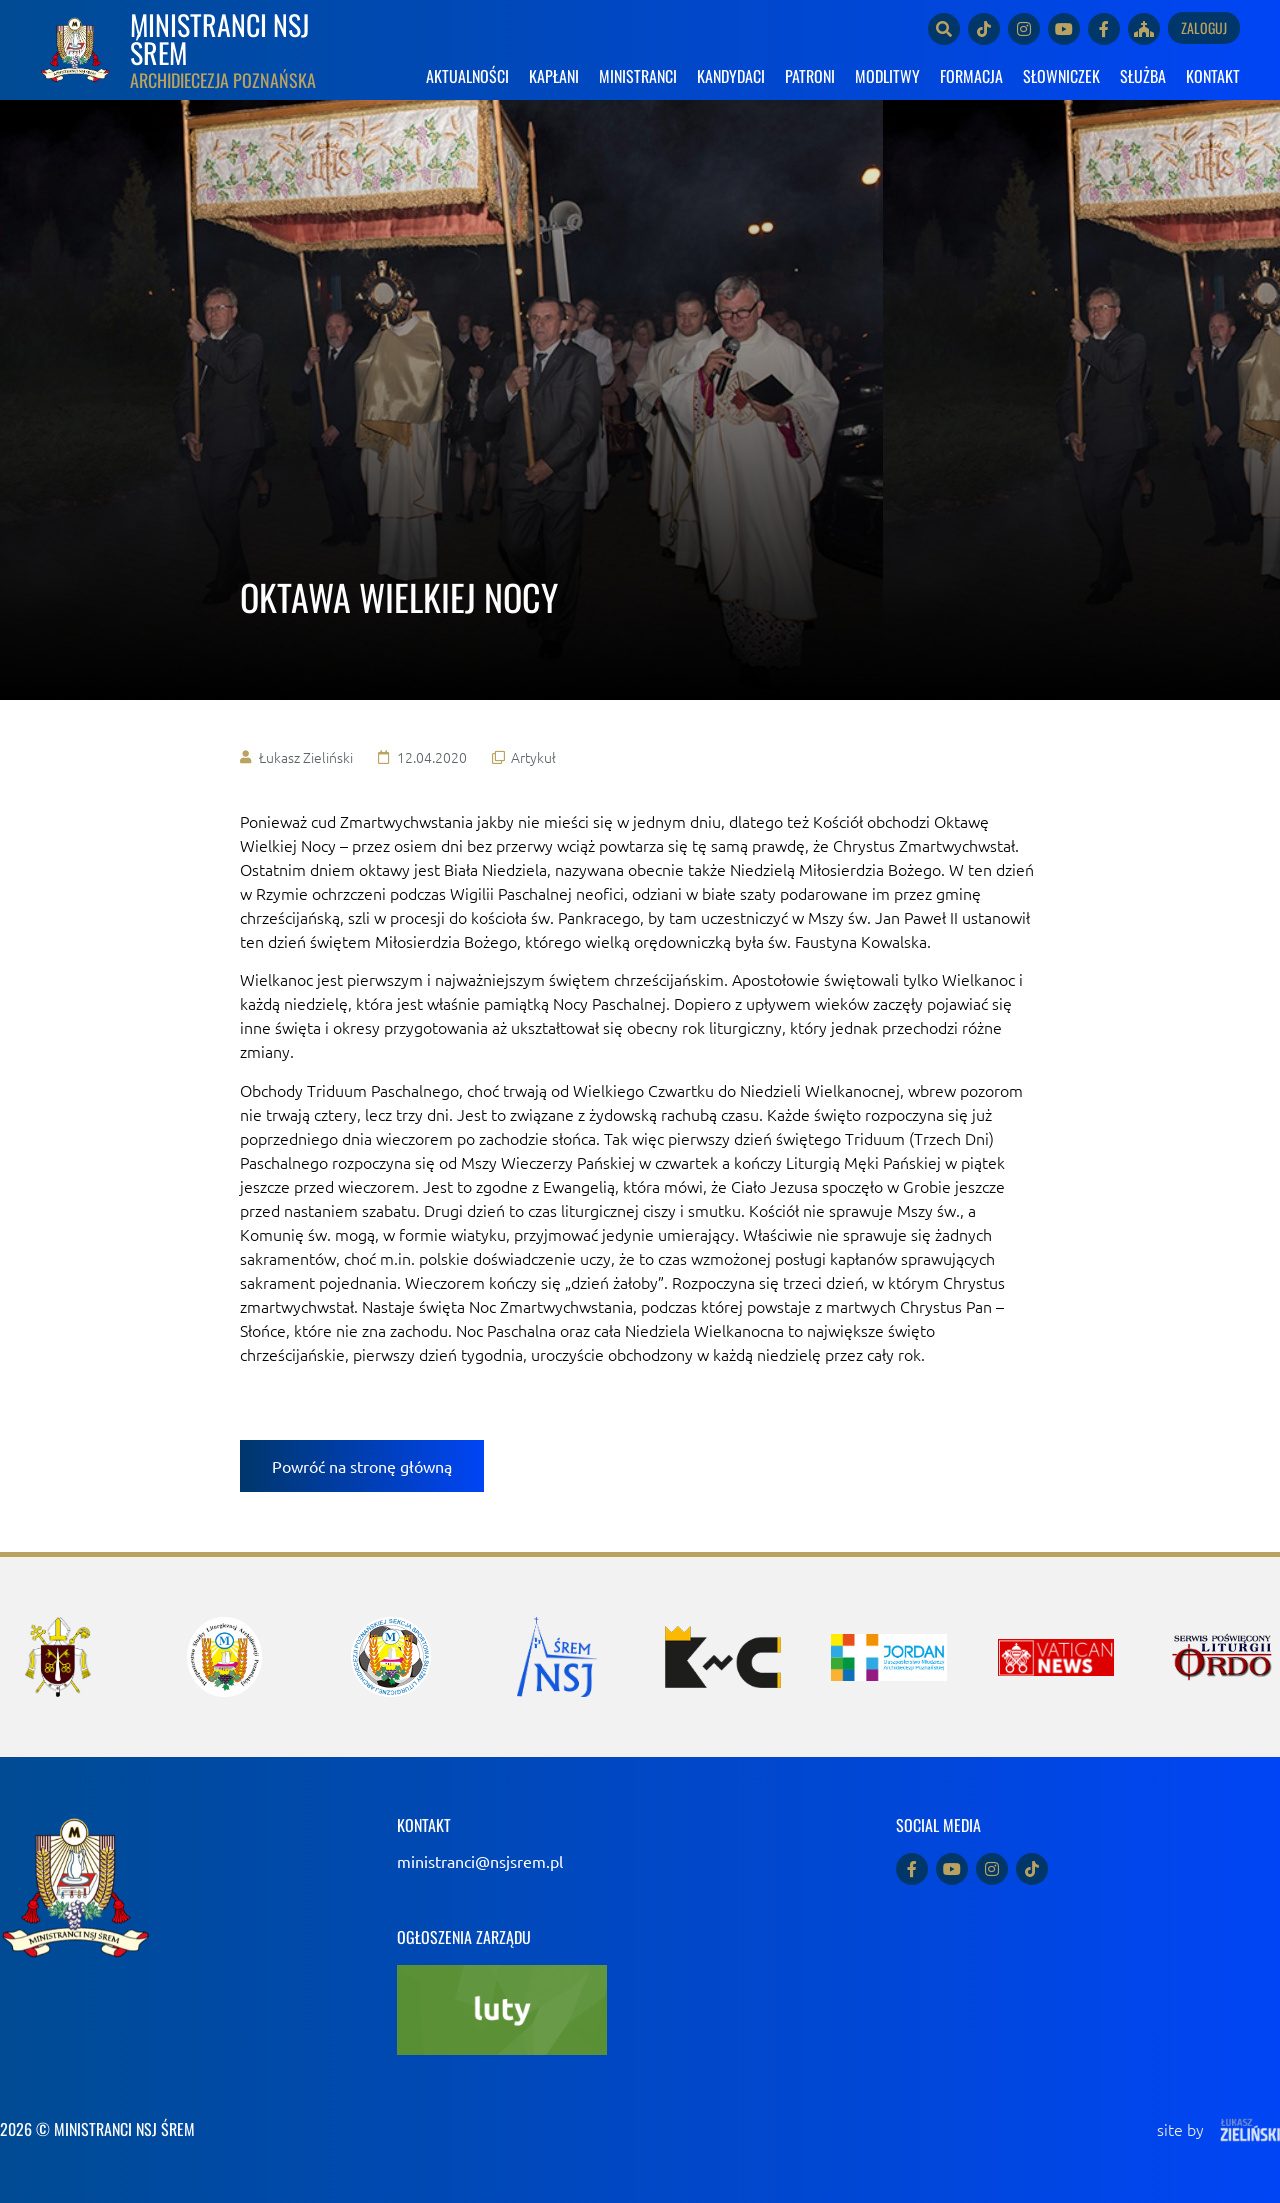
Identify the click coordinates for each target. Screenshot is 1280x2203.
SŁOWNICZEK (1061, 76)
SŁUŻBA (1143, 76)
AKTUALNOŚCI (467, 76)
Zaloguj (1204, 27)
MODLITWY (887, 76)
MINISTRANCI (638, 76)
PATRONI (810, 76)
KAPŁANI (554, 76)
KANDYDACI (731, 76)
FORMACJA (971, 76)
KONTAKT (1213, 76)
